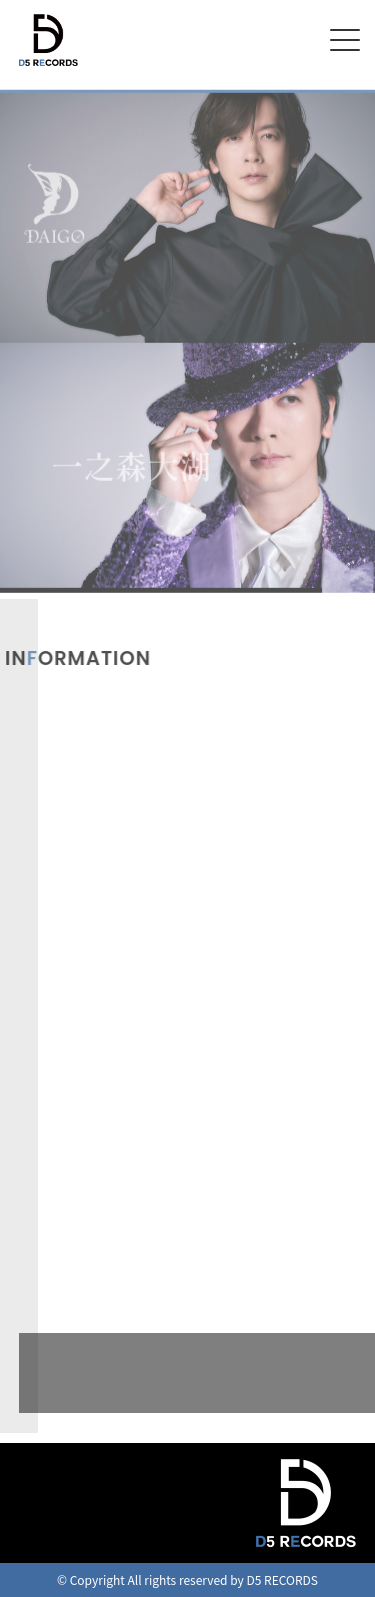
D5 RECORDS (48, 67)
